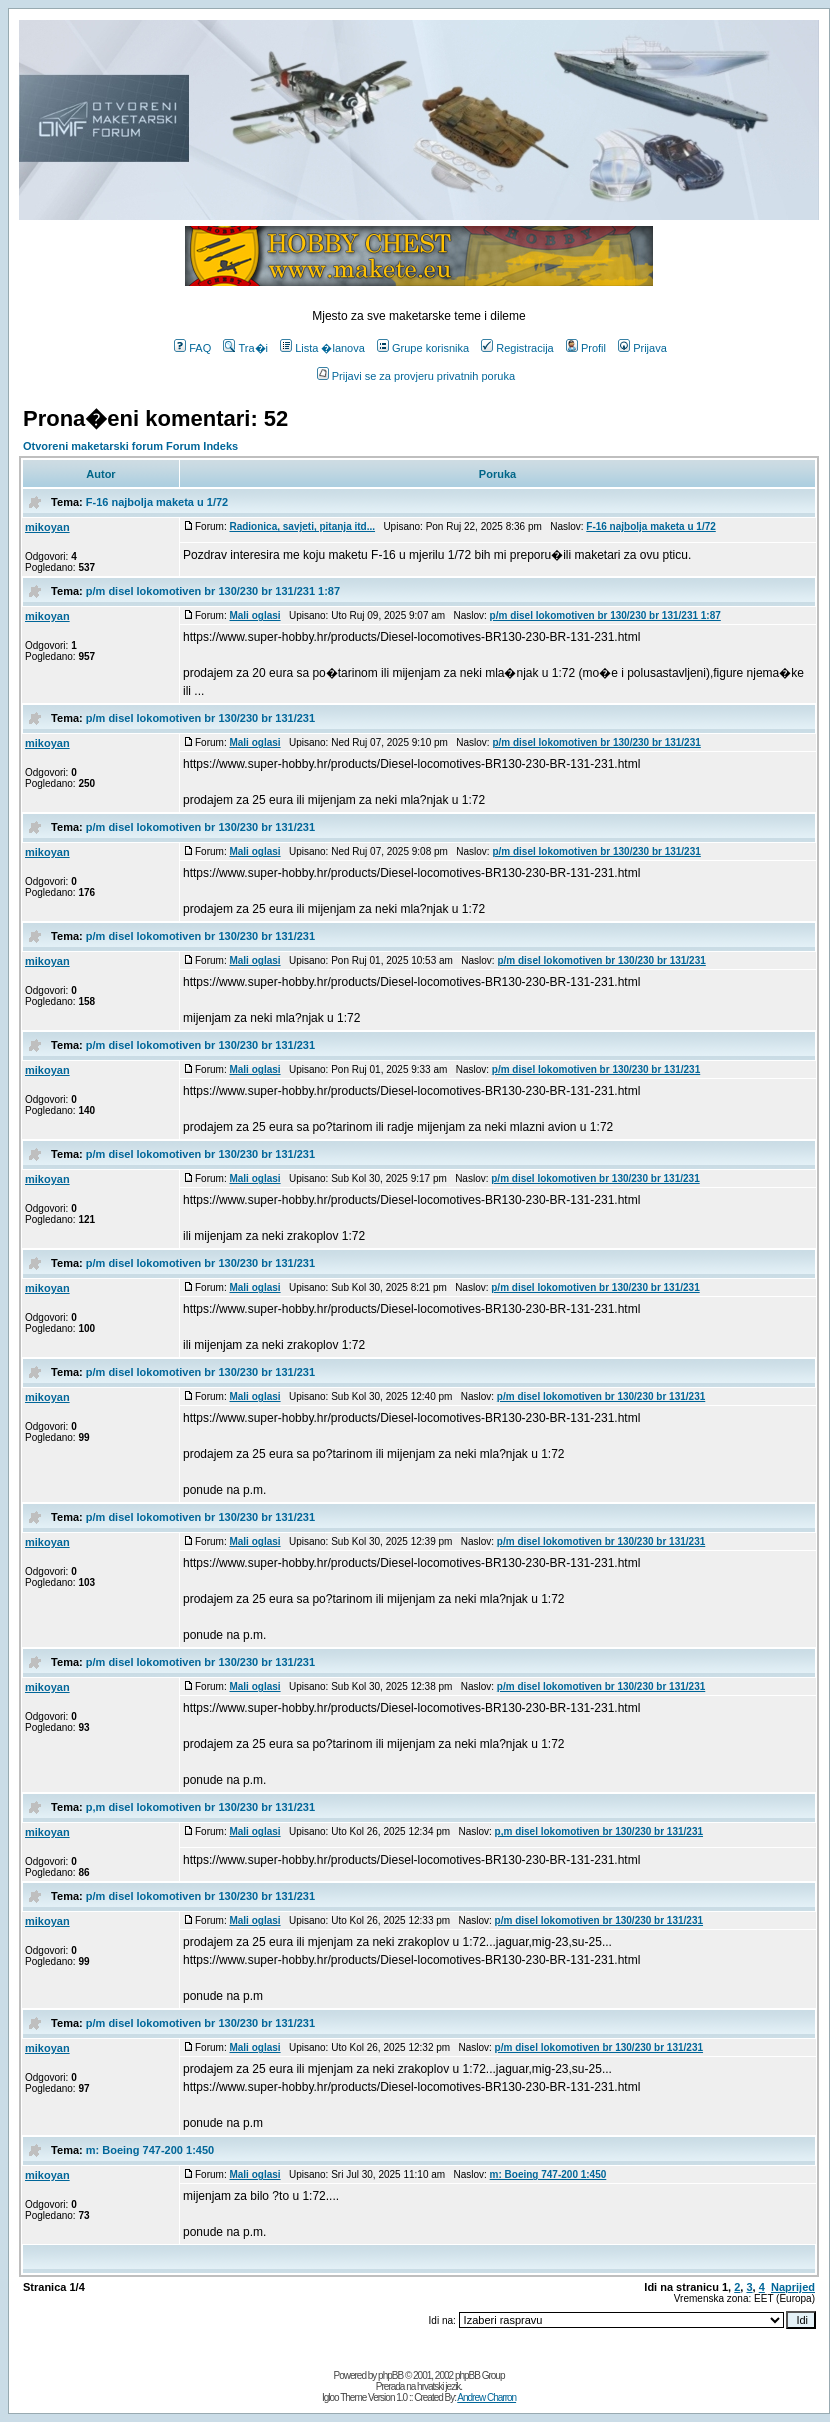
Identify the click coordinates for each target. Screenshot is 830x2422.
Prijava (642, 348)
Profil (586, 348)
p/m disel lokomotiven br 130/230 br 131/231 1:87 (213, 591)
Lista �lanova (322, 348)
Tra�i (245, 348)
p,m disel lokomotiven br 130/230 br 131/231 (200, 1807)
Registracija (517, 348)
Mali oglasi (254, 615)
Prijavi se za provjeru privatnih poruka (416, 376)
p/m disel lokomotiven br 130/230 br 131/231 (200, 718)
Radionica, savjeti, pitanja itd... (302, 526)
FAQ (192, 348)
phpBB (390, 2375)
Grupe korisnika (423, 348)
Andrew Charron (486, 2397)
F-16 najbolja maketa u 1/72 (157, 502)
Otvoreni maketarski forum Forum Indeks (130, 446)
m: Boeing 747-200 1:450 (150, 2150)
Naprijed (793, 2287)
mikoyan (47, 527)
